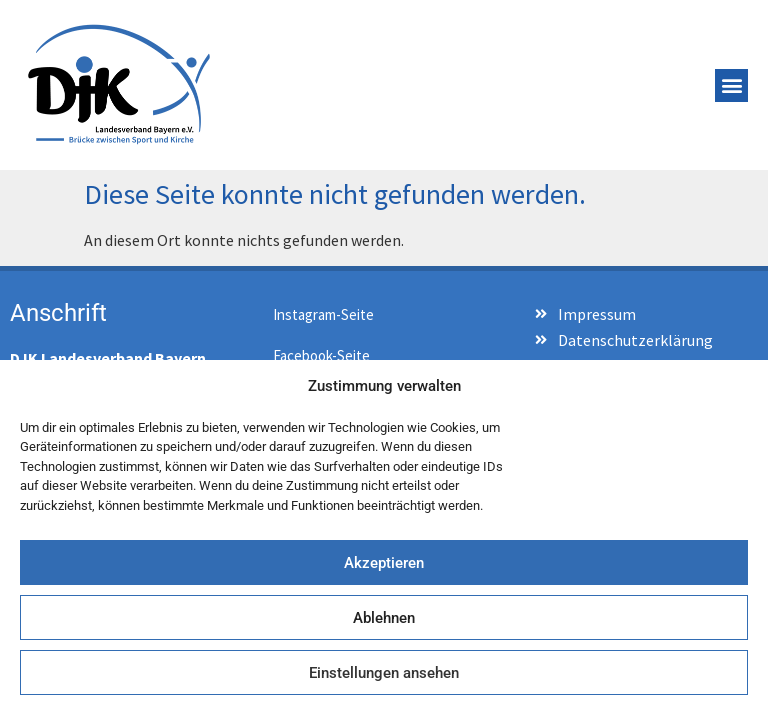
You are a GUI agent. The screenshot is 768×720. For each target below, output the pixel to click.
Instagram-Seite (323, 314)
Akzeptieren (384, 563)
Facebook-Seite (321, 355)
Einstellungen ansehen (384, 673)
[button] (731, 85)
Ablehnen (384, 618)
